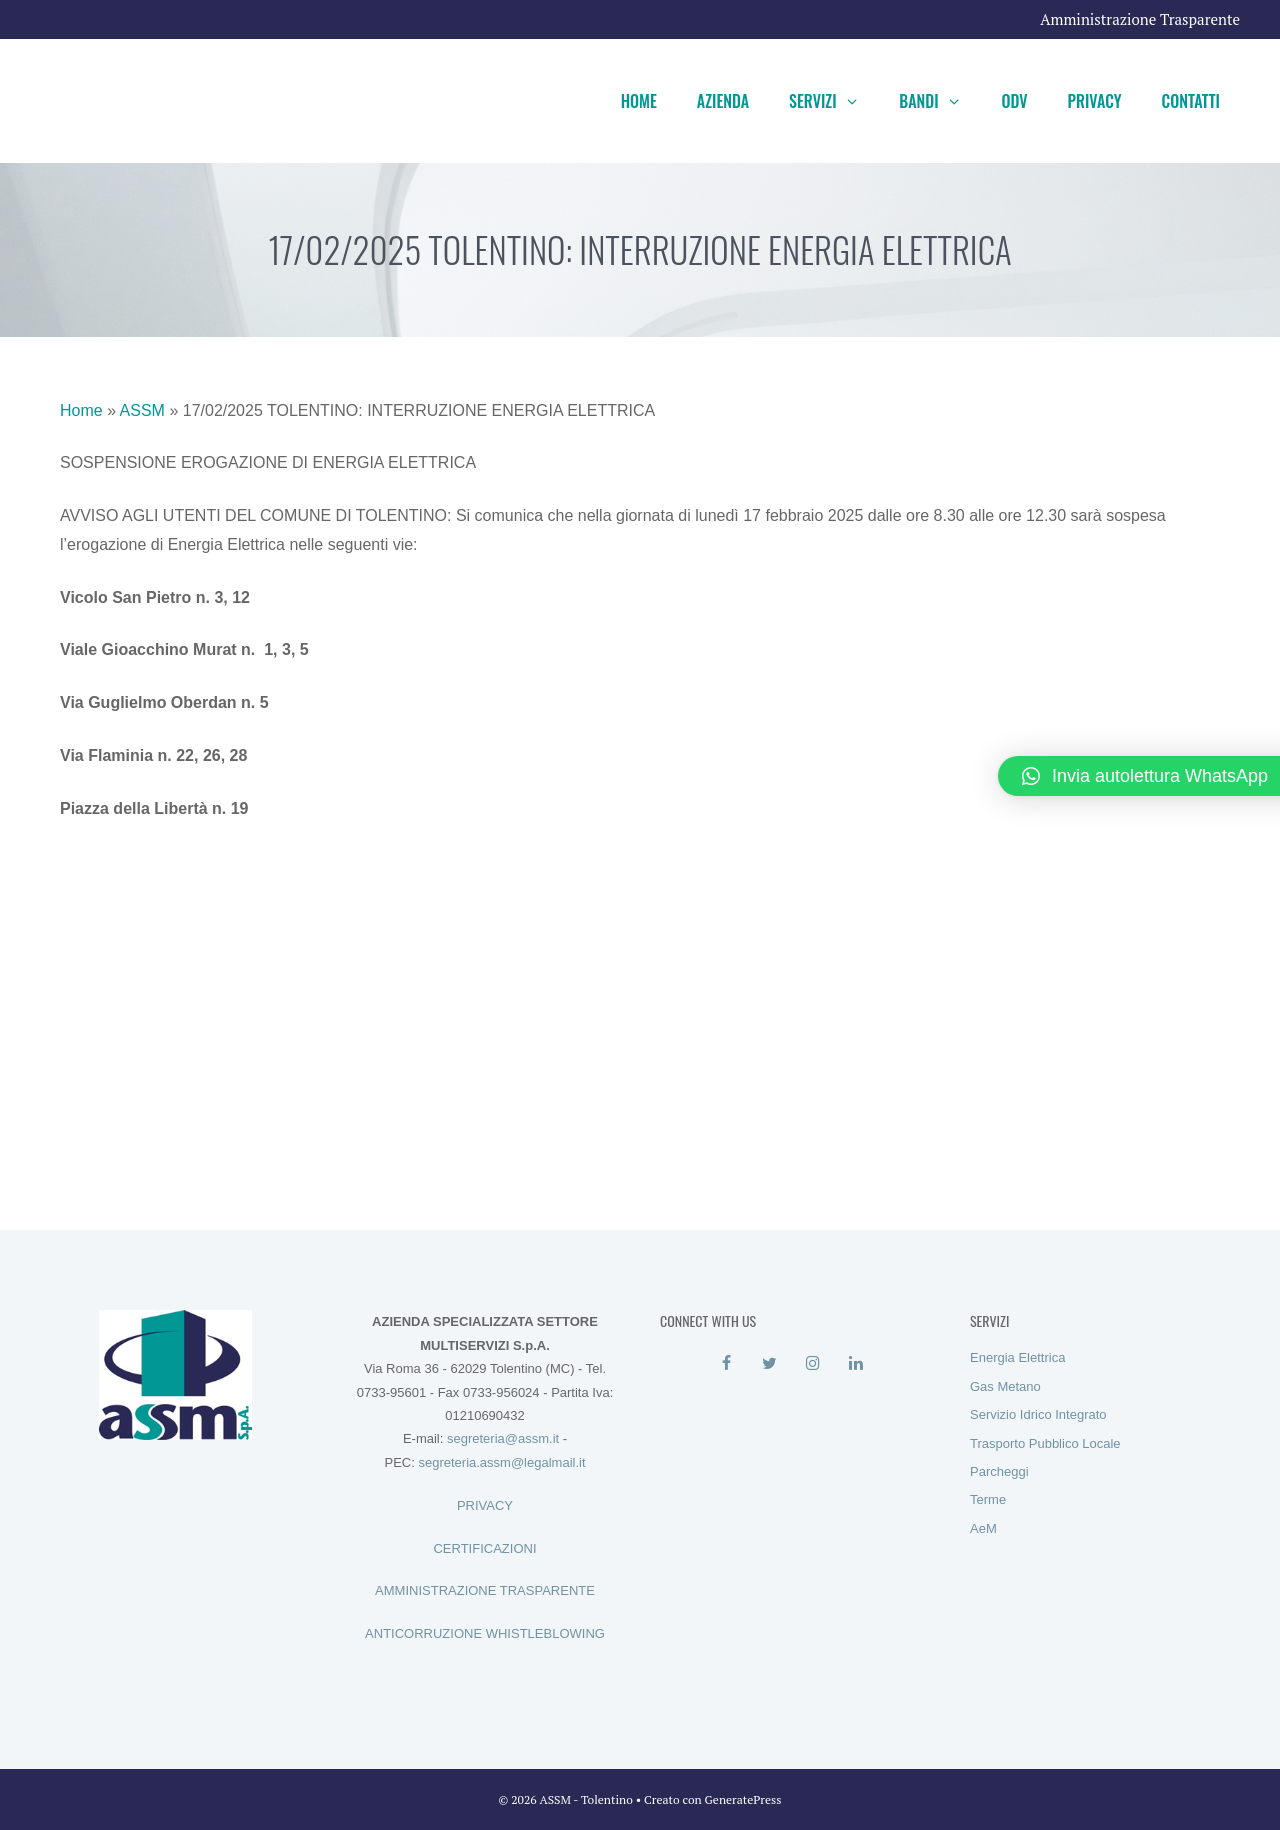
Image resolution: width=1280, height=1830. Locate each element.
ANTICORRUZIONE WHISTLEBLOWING (485, 1633)
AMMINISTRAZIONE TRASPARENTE (485, 1590)
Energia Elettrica (1017, 1357)
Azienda (723, 101)
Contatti (1191, 101)
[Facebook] (726, 1364)
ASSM (142, 410)
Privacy (1095, 101)
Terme (988, 1499)
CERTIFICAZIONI (484, 1548)
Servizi (834, 101)
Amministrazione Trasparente (1140, 19)
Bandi (940, 101)
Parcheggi (999, 1471)
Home (639, 101)
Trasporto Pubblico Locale (1045, 1443)
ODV (1014, 101)
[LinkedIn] (855, 1364)
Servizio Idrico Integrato (1038, 1414)
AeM (983, 1528)
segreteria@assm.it (503, 1438)
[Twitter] (769, 1364)
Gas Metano (1005, 1386)
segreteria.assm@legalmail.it (501, 1462)
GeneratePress (743, 1799)
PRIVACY (485, 1505)
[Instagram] (812, 1364)
